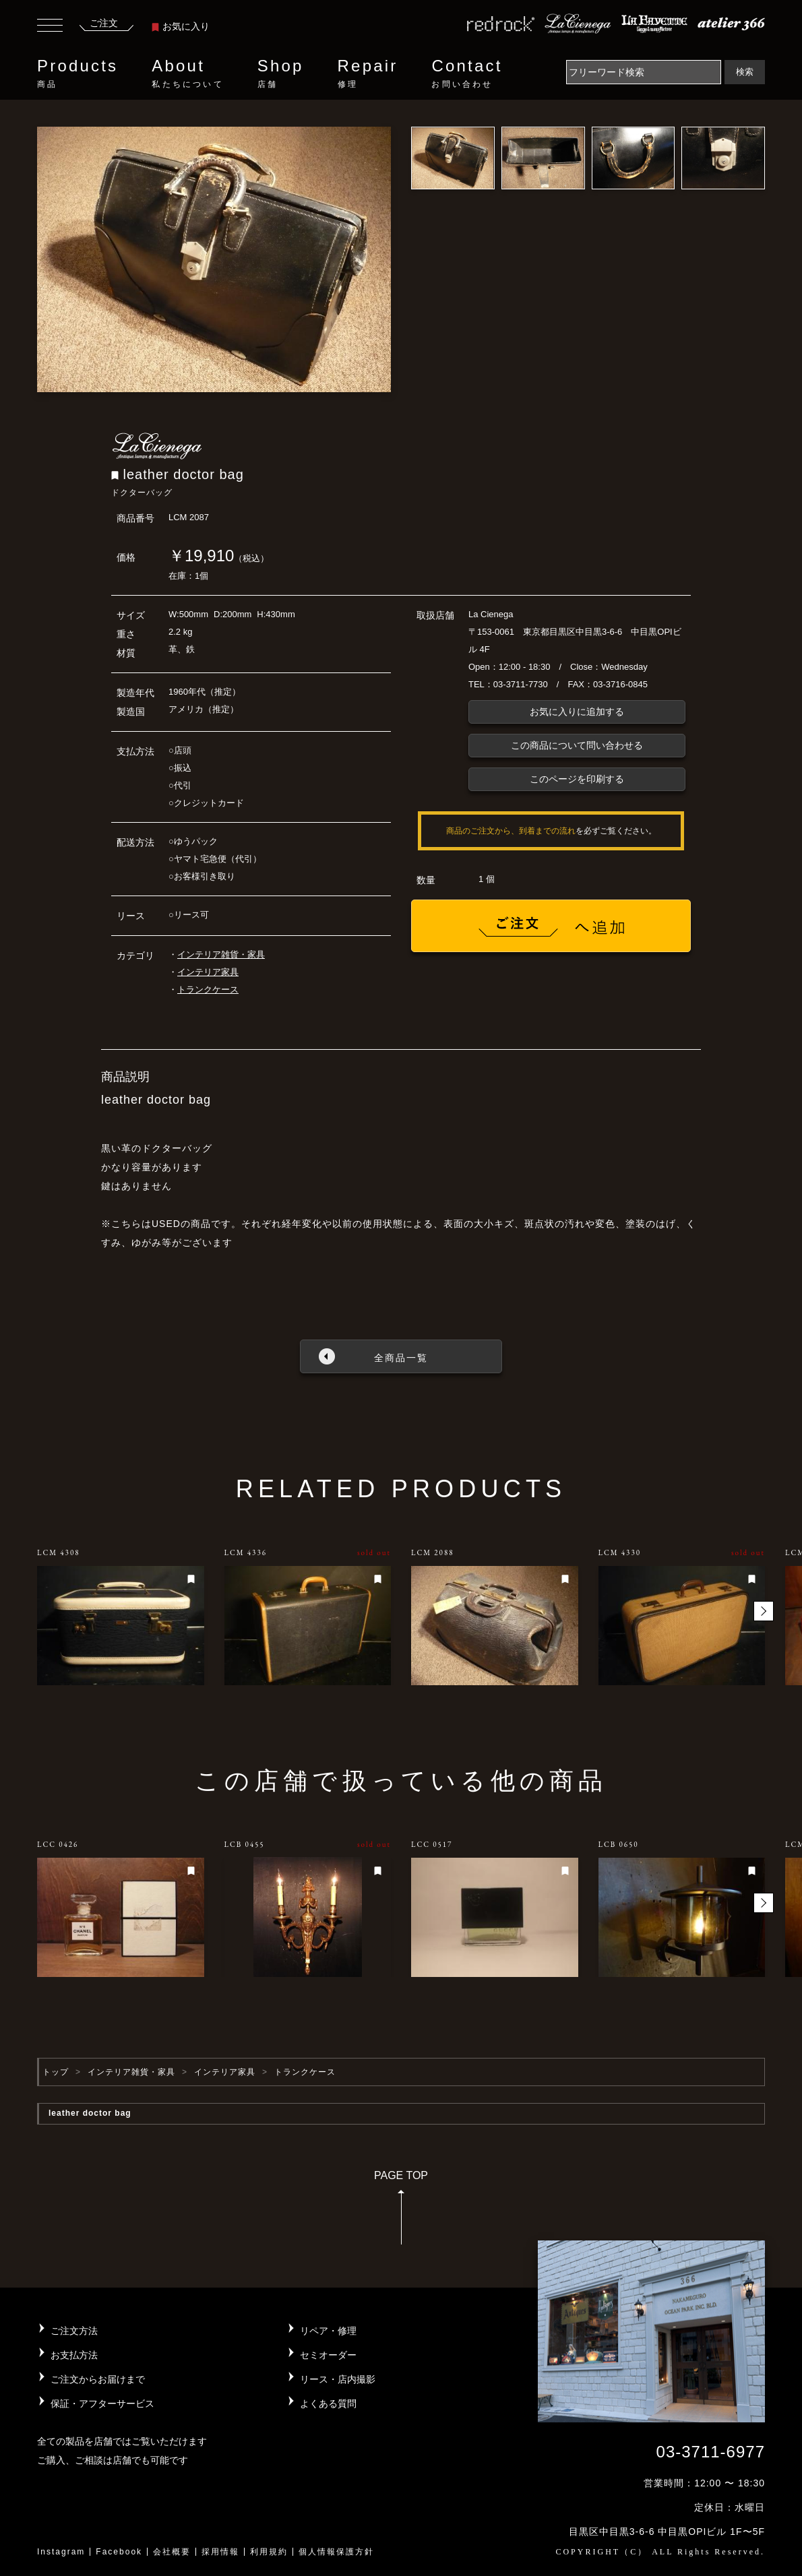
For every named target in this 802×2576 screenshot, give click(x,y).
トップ (55, 2072)
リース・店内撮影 (337, 2379)
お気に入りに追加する (577, 711)
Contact (466, 73)
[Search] (643, 72)
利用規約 (269, 2551)
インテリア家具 (208, 972)
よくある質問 (328, 2403)
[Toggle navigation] (50, 26)
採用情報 (220, 2551)
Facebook (119, 2551)
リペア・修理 (328, 2330)
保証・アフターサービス (102, 2403)
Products (77, 73)
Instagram (61, 2551)
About (187, 73)
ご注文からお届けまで (98, 2379)
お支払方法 (74, 2355)
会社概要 (172, 2551)
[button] (763, 1611)
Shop (280, 73)
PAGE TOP (401, 2212)
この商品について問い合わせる (577, 745)
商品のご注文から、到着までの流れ (511, 831)
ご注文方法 (74, 2330)
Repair (368, 73)
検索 (744, 72)
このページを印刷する (577, 779)
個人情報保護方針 (336, 2551)
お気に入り (181, 26)
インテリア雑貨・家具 (221, 954)
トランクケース (208, 989)
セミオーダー (328, 2355)
